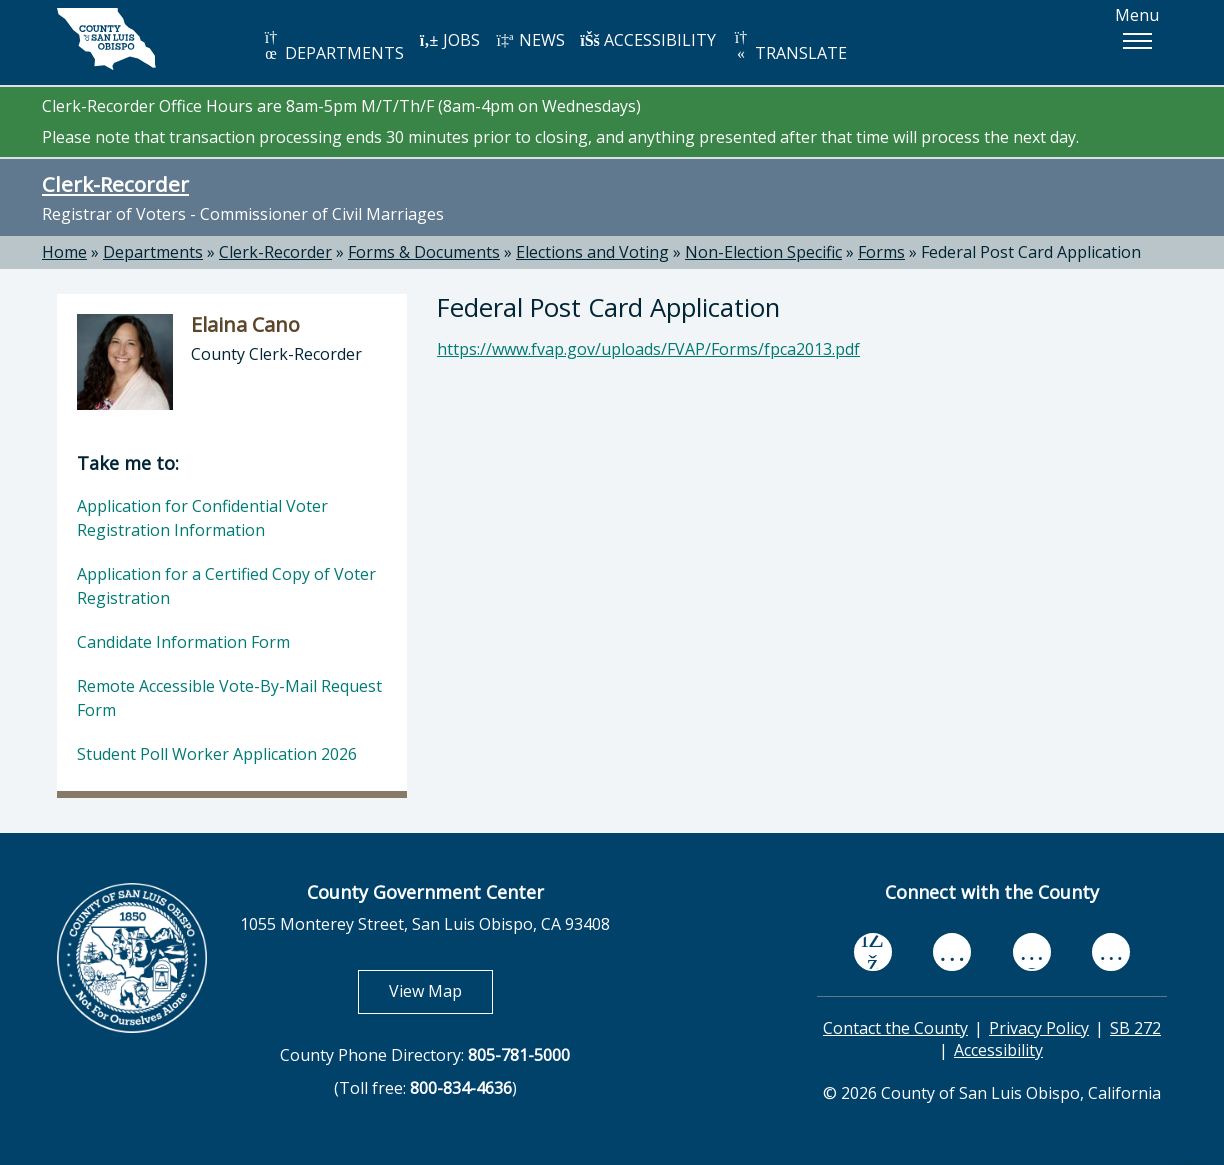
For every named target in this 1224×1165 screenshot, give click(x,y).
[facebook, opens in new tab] (873, 952)
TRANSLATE (789, 46)
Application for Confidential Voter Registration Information (202, 518)
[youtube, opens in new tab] (952, 952)
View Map (441, 990)
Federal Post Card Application (1031, 252)
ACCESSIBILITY (648, 40)
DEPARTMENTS (332, 46)
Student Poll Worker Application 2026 (217, 754)
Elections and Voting (592, 252)
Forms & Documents (424, 252)
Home (64, 252)
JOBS (449, 40)
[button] (1137, 41)
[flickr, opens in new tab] (1032, 951)
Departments (153, 252)
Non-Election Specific (763, 252)
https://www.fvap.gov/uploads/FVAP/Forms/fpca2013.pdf (648, 349)
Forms (881, 252)
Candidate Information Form (183, 642)
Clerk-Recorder (115, 184)
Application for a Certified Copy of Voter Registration (226, 586)
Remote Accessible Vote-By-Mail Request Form (229, 698)
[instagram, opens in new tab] (1111, 951)
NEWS (530, 40)
